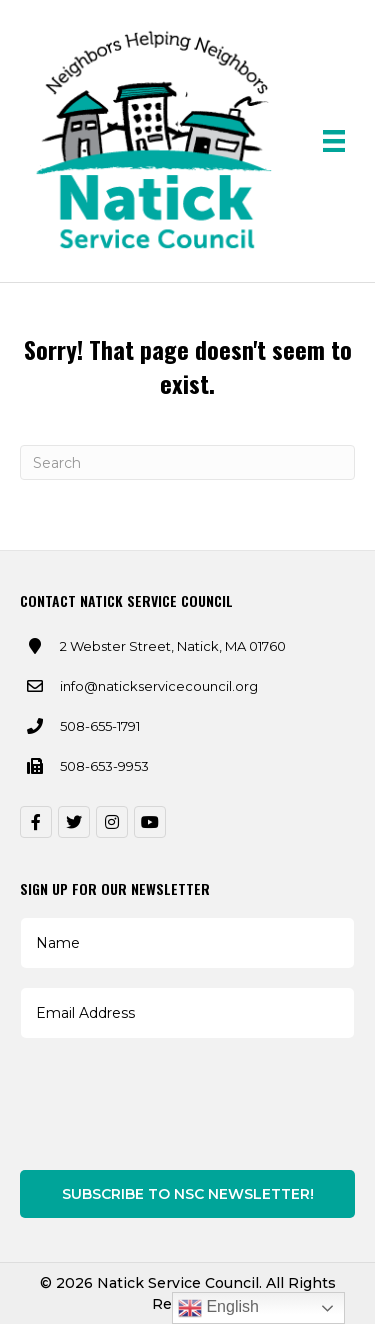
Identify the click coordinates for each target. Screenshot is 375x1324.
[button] (36, 822)
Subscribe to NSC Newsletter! (188, 1194)
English (218, 1308)
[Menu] (334, 141)
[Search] (187, 462)
